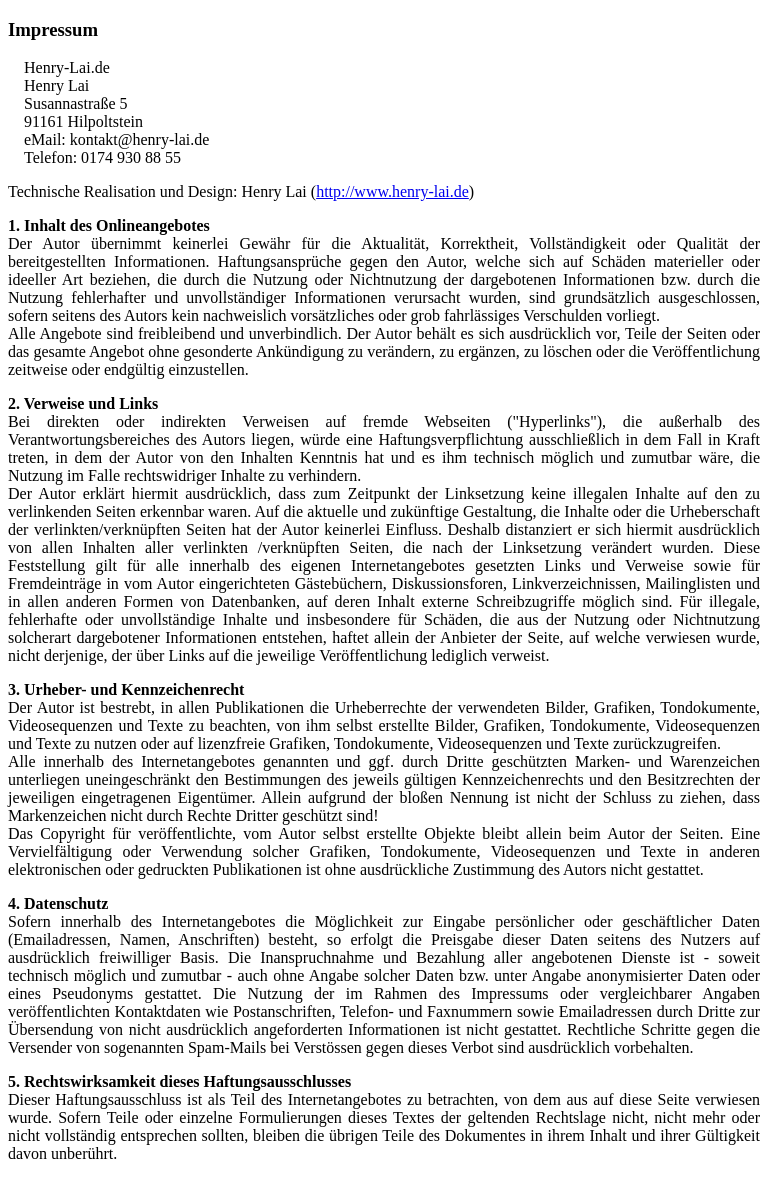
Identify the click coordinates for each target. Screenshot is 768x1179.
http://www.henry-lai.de (392, 191)
